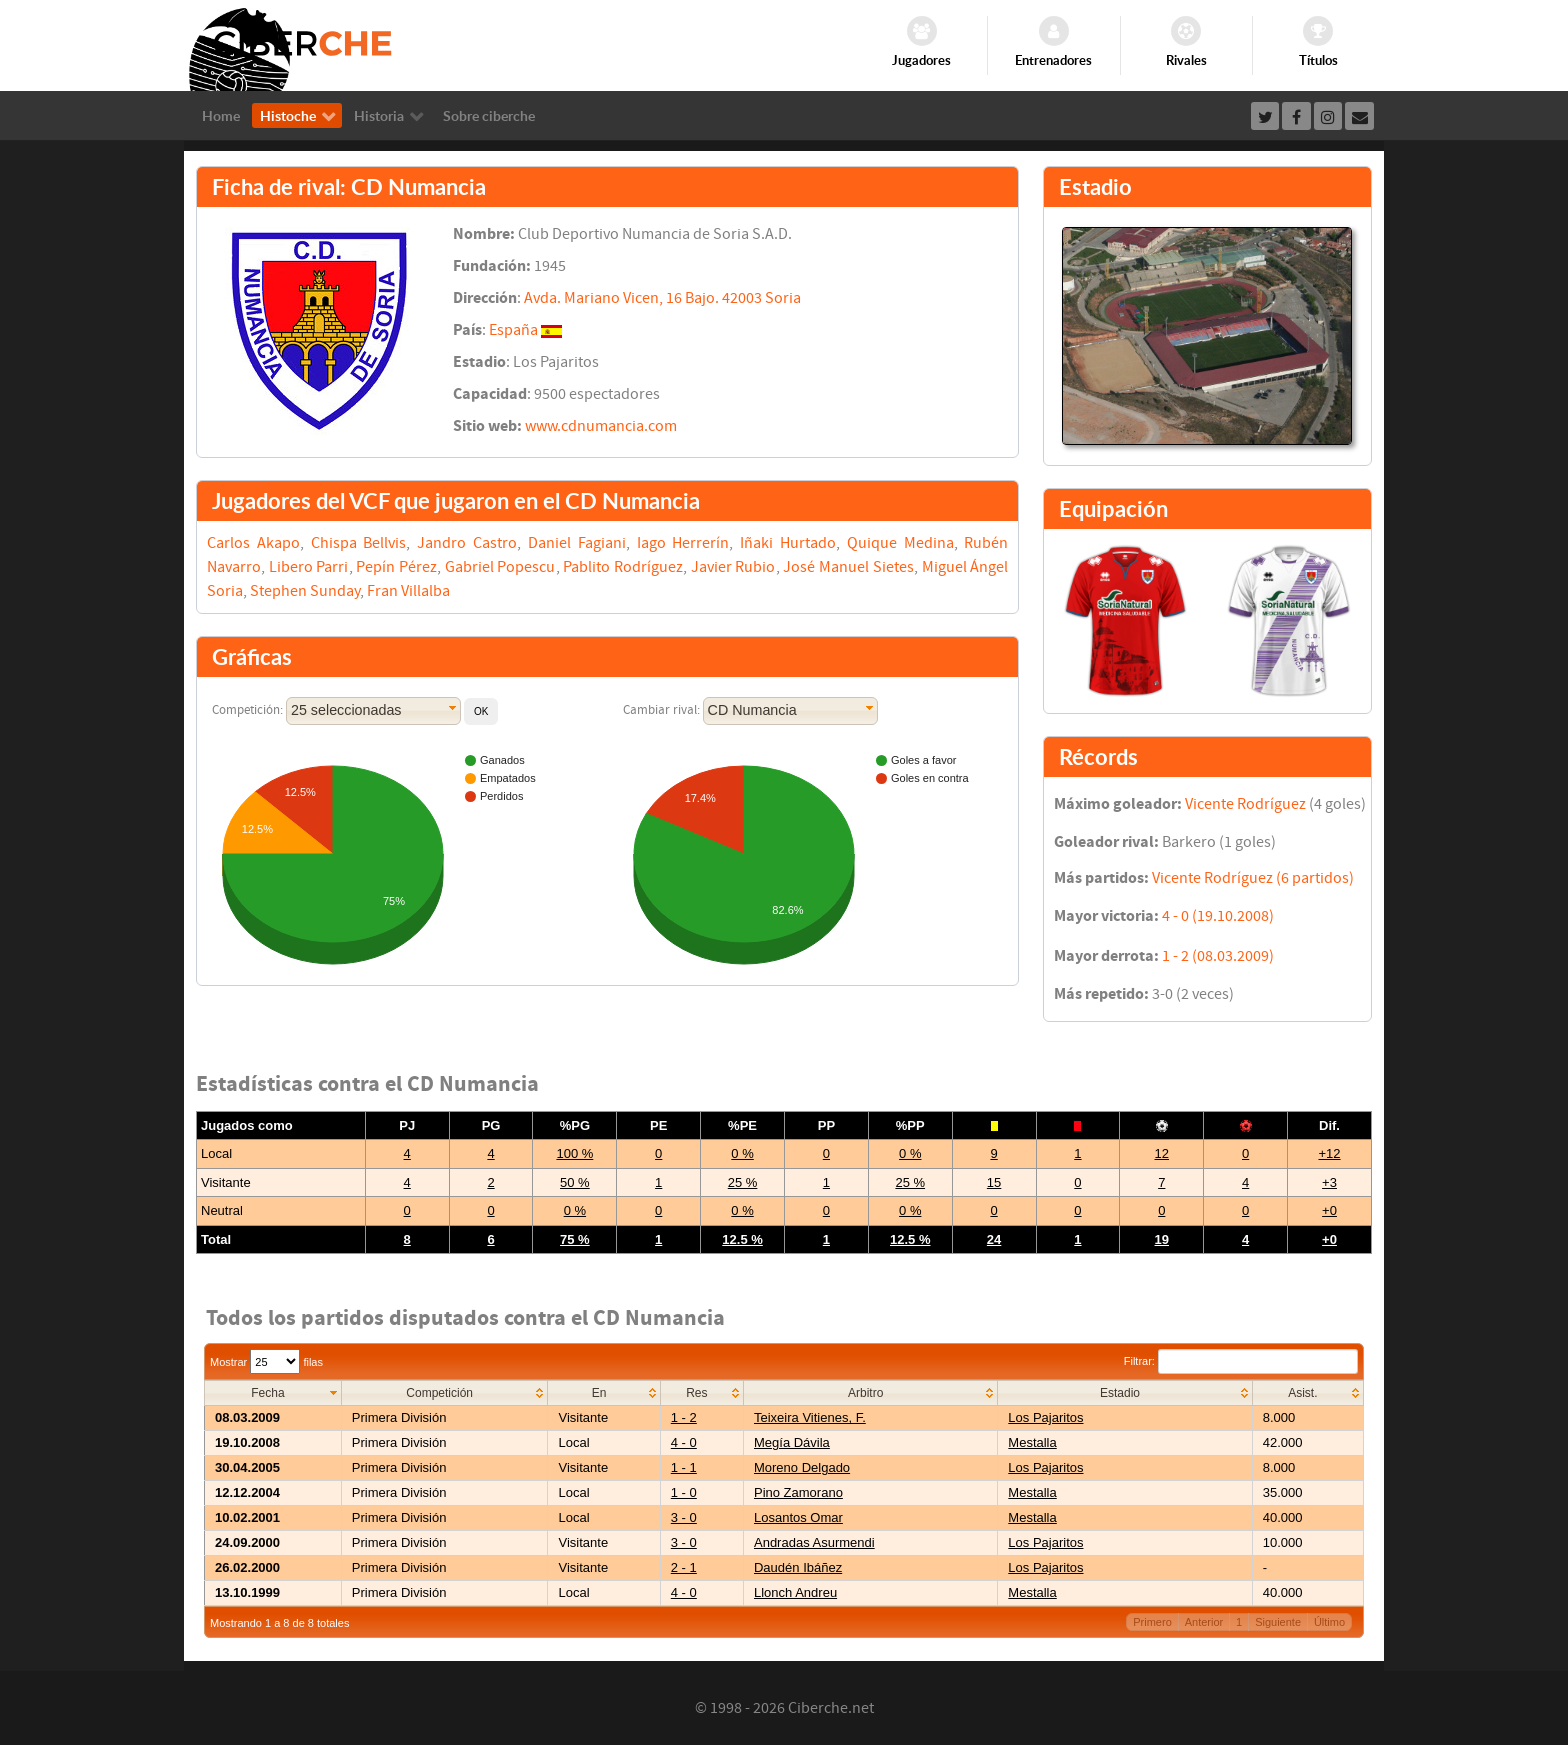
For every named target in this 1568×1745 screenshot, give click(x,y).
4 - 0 (684, 1442)
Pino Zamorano (798, 1492)
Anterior (1204, 1622)
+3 (1329, 1182)
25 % (743, 1182)
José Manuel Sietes (848, 567)
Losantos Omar (798, 1517)
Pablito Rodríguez (623, 567)
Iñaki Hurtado (788, 543)
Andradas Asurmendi (814, 1542)
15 (994, 1182)
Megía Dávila (792, 1442)
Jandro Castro (467, 543)
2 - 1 (684, 1567)
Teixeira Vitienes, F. (810, 1417)
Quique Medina (900, 543)
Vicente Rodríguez (1245, 804)
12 (1162, 1153)
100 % (574, 1153)
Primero (1152, 1622)
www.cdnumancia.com (601, 426)
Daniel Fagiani (577, 543)
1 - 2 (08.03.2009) (1218, 956)
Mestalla (1032, 1442)
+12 (1329, 1153)
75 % (575, 1239)
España (513, 330)
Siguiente (1278, 1622)
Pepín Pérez (396, 567)
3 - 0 (684, 1517)
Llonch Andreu (795, 1592)
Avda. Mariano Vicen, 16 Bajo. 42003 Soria (662, 298)
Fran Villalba (408, 591)
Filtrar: (1241, 1361)
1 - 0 (684, 1492)
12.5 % (742, 1239)
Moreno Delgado (802, 1467)
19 (1162, 1239)
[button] (481, 711)
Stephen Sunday (305, 591)
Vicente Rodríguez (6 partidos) (1253, 878)
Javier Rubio (733, 567)
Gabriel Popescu (500, 567)
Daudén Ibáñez (798, 1567)
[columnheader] (273, 1393)
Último (1329, 1622)
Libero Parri (309, 567)
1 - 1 (684, 1467)
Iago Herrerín (683, 543)
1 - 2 (684, 1417)
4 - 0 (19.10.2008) (1218, 916)
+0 (1329, 1210)
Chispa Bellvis (359, 543)
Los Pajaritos (1045, 1417)
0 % (742, 1153)
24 (994, 1239)
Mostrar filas (266, 1362)
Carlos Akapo (253, 543)
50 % (575, 1182)
